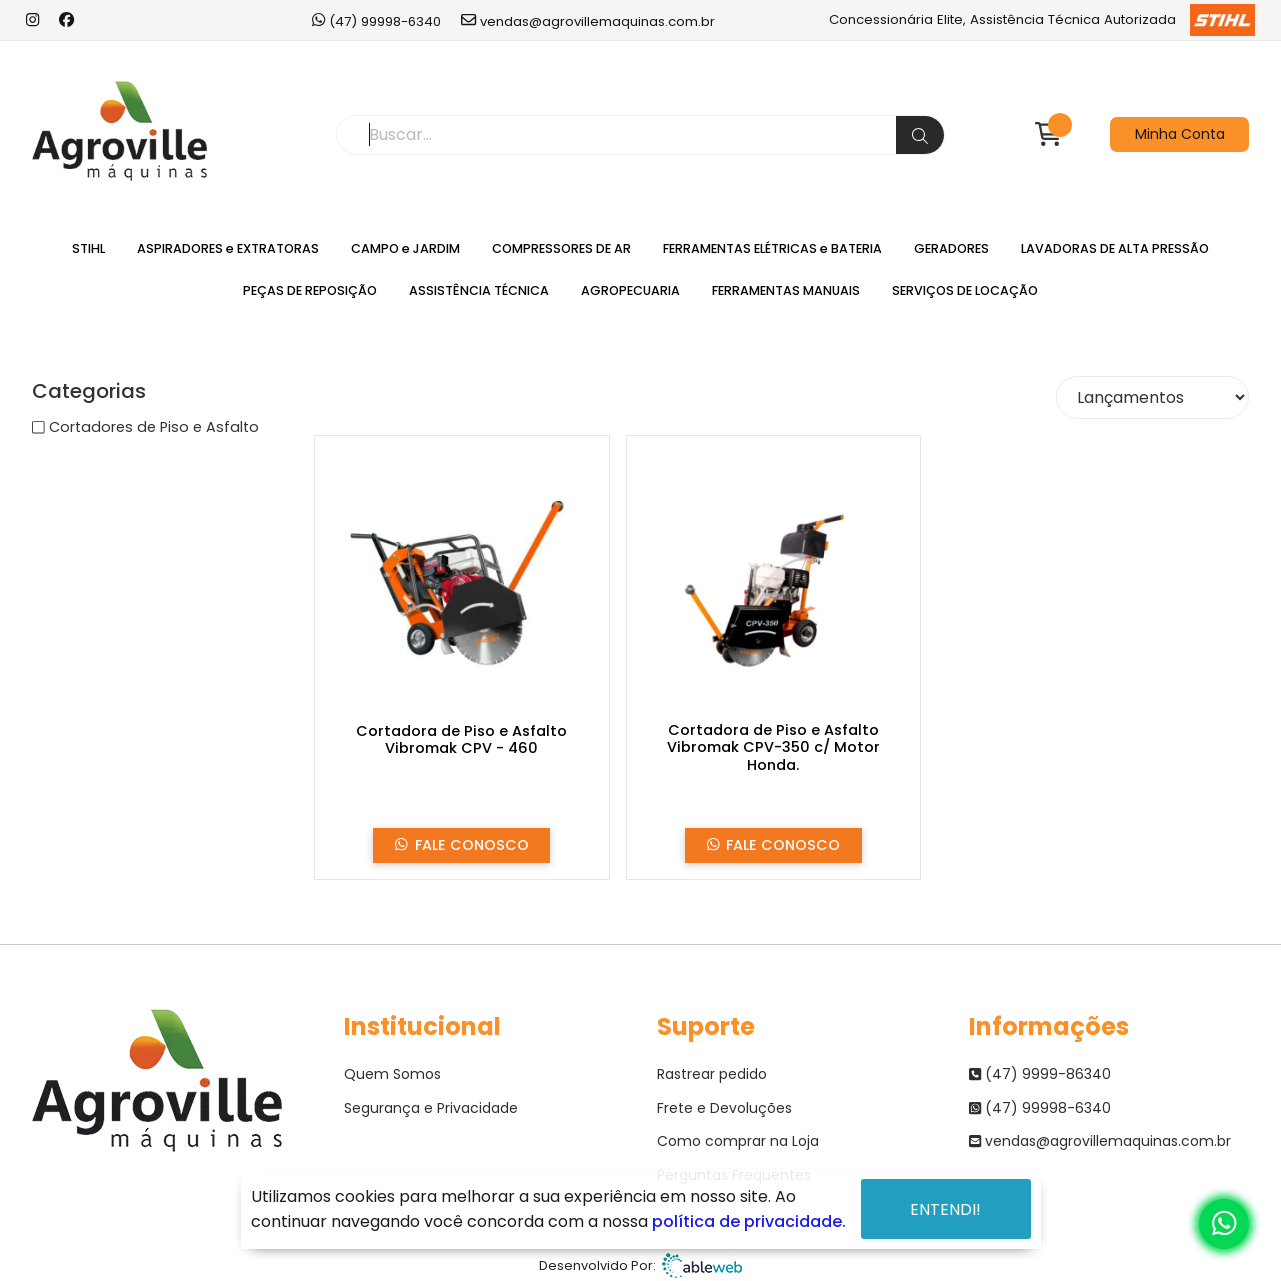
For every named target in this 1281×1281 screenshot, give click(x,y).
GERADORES (951, 248)
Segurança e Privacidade (431, 1108)
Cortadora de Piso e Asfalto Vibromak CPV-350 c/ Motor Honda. (773, 748)
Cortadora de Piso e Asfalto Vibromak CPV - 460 (461, 740)
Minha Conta (1180, 134)
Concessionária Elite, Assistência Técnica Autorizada (1041, 20)
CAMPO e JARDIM (405, 248)
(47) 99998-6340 (376, 20)
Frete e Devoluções (724, 1108)
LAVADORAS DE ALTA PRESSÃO (1115, 248)
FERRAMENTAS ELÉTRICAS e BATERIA (772, 248)
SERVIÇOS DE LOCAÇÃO (965, 290)
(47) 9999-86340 (1040, 1074)
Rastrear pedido (712, 1074)
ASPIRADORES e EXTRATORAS (228, 248)
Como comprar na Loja (738, 1141)
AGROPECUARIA (630, 290)
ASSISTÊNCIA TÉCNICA (479, 290)
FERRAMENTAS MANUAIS (786, 290)
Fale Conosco (462, 845)
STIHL (88, 248)
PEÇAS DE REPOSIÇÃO (310, 290)
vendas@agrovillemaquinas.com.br (588, 20)
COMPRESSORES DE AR (561, 248)
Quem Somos (392, 1074)
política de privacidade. (749, 1221)
